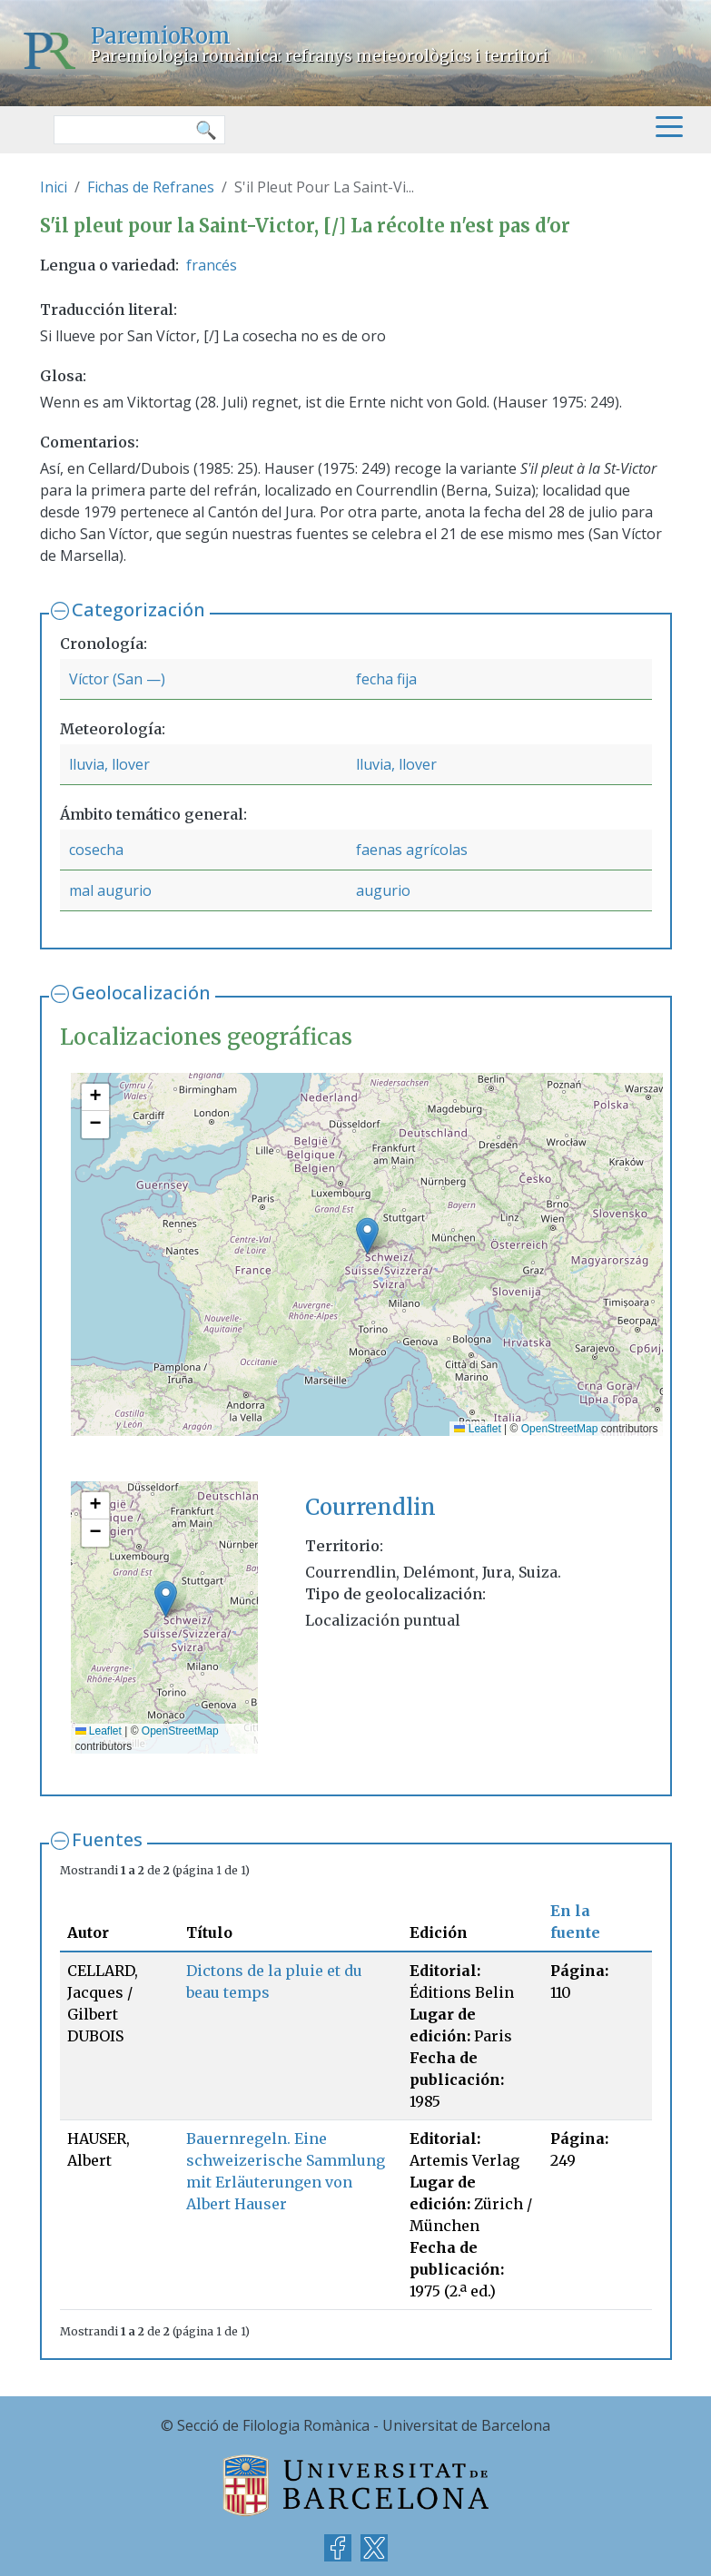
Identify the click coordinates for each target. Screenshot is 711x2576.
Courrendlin (370, 1507)
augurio (383, 890)
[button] (367, 1235)
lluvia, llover (109, 764)
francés (211, 265)
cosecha (96, 850)
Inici (53, 187)
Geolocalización (141, 992)
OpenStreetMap (559, 1428)
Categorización (138, 609)
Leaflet (477, 1428)
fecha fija (386, 679)
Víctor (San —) (117, 679)
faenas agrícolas (412, 850)
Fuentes (107, 1839)
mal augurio (110, 890)
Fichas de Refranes (150, 187)
